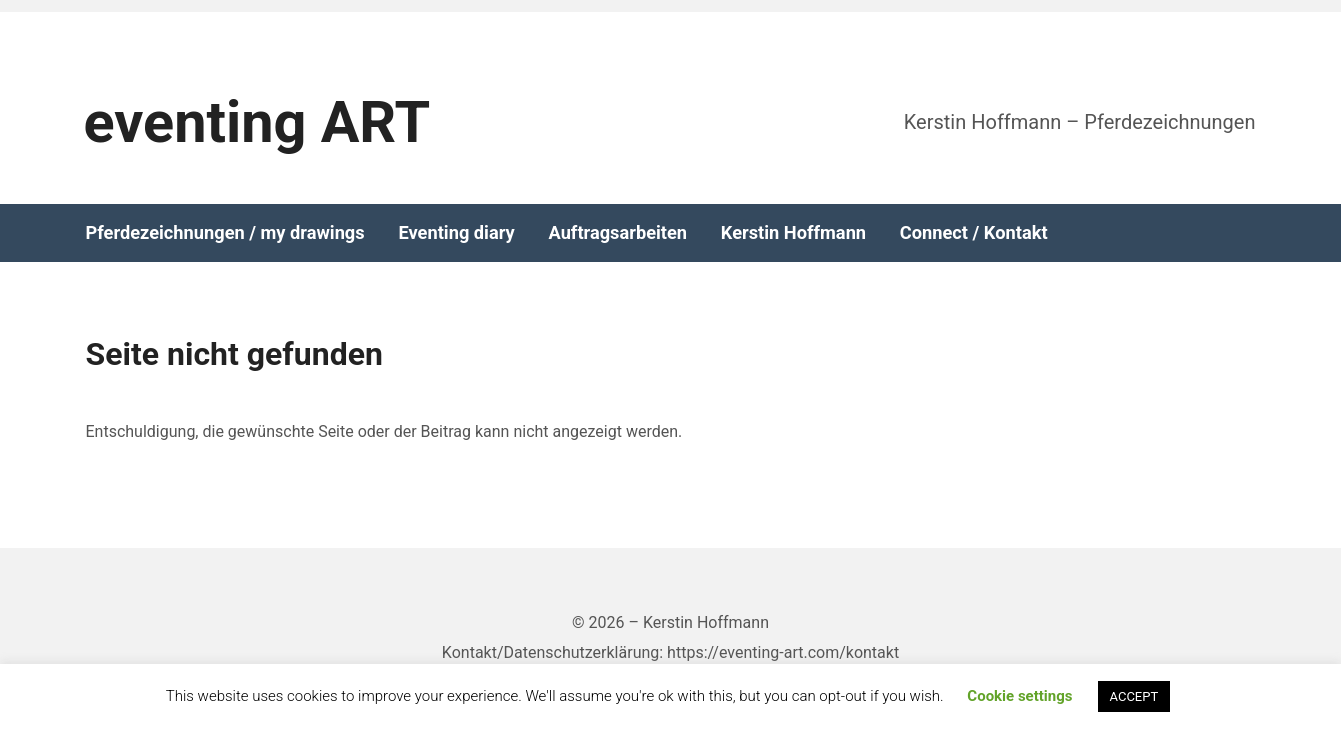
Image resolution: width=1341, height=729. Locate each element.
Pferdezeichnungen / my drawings (225, 233)
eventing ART (257, 122)
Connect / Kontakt (974, 233)
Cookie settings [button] (1019, 696)
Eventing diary (456, 233)
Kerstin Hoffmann (793, 233)
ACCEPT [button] (1134, 696)
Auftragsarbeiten (617, 233)
